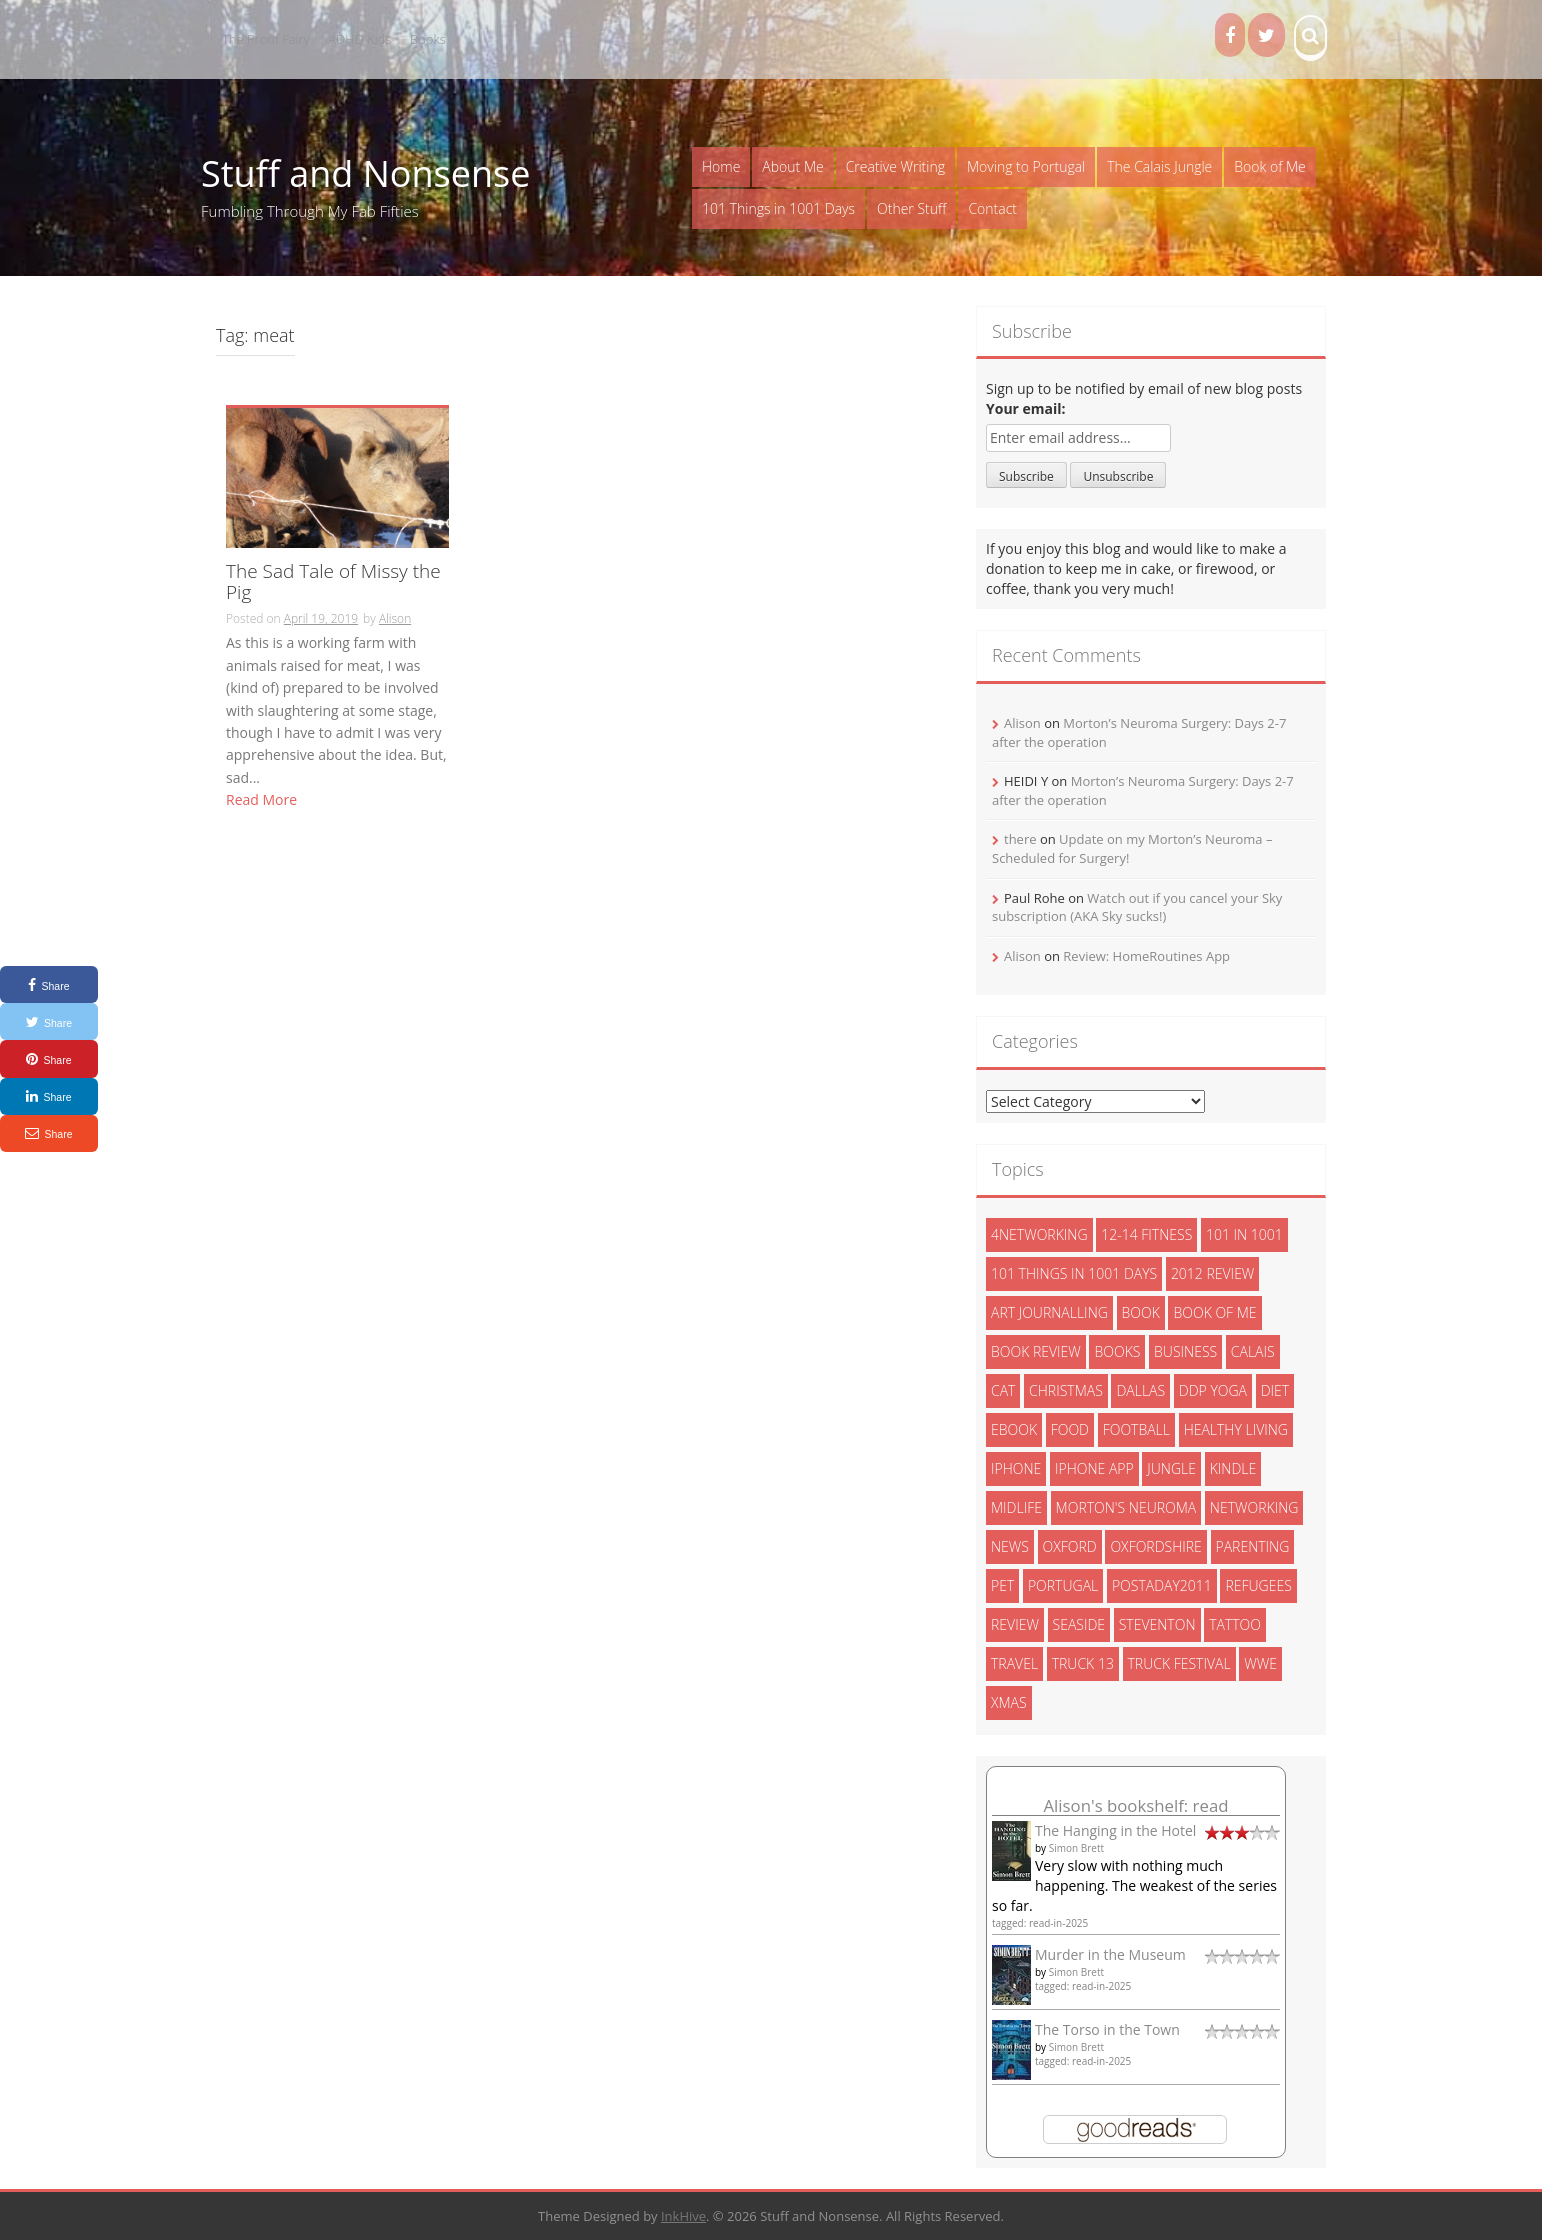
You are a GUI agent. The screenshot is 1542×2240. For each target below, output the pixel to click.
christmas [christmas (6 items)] (1066, 1390)
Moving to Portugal (1026, 166)
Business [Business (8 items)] (1185, 1351)
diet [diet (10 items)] (1275, 1390)
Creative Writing (895, 166)
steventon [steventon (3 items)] (1157, 1624)
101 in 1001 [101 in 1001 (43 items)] (1244, 1234)
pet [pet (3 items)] (1002, 1585)
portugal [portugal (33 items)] (1063, 1585)
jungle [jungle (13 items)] (1171, 1468)
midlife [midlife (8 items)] (1016, 1507)
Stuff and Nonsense (365, 173)
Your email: (1026, 408)
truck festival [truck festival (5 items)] (1179, 1663)
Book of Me (1269, 166)
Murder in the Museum (1110, 1954)
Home (721, 166)
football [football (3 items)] (1136, 1429)
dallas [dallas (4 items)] (1140, 1390)
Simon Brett (1076, 1848)
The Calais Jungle (1159, 166)
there (1020, 839)
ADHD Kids (359, 39)
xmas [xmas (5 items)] (1009, 1702)
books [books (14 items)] (1117, 1351)
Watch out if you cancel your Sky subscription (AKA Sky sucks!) (1137, 907)
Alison (395, 618)
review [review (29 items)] (1015, 1624)
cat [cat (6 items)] (1003, 1390)
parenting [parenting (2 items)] (1253, 1546)
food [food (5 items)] (1070, 1429)
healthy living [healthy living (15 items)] (1236, 1429)
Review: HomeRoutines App (1146, 956)
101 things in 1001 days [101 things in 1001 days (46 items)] (1074, 1273)
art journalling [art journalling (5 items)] (1049, 1312)
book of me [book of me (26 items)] (1214, 1312)
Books (428, 39)
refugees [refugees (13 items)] (1258, 1585)
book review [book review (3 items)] (1036, 1351)
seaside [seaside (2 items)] (1079, 1624)
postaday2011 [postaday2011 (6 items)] (1162, 1585)
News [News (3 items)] (1010, 1546)
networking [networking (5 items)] (1254, 1507)
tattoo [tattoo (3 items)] (1235, 1624)
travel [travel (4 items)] (1014, 1663)
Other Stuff (911, 208)
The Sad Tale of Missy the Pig (333, 583)
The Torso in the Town (1107, 2029)
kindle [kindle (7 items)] (1233, 1468)
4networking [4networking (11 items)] (1039, 1234)
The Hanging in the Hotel (1115, 1830)
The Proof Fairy (266, 39)
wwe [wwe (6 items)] (1260, 1663)
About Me (792, 166)
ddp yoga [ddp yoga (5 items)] (1213, 1390)
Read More (261, 799)
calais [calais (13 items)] (1253, 1351)
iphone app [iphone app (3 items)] (1094, 1468)
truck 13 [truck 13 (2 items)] (1083, 1663)
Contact (992, 208)
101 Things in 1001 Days (778, 208)
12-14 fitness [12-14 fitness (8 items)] (1146, 1234)
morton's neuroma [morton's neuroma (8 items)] (1126, 1507)
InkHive (683, 2216)
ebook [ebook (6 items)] (1014, 1429)
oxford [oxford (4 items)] (1070, 1546)
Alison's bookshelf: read (1135, 1805)
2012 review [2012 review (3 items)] (1212, 1273)
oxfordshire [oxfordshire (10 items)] (1155, 1546)
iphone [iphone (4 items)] (1016, 1468)
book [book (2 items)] (1141, 1312)
